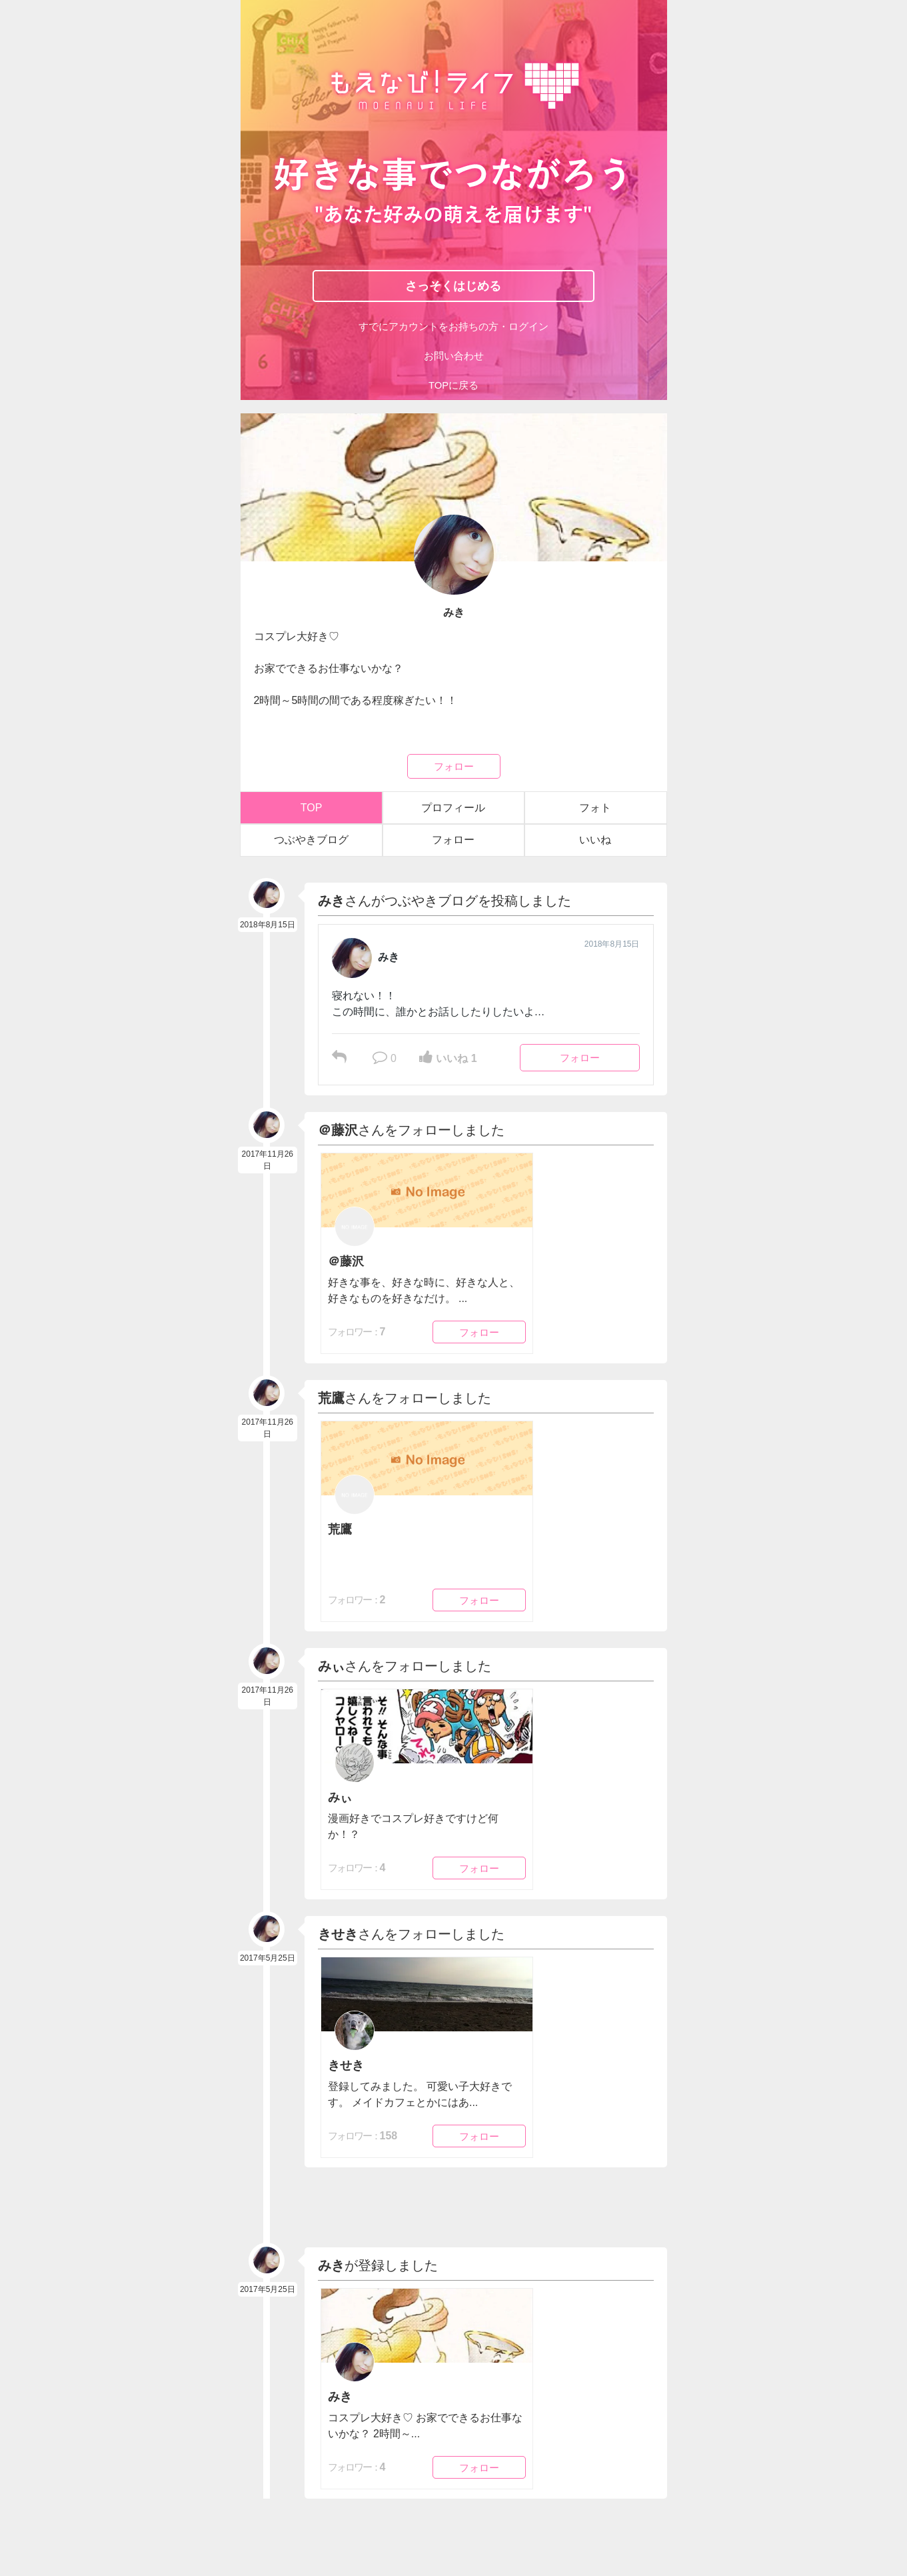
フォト (595, 807)
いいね (595, 839)
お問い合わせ (454, 356)
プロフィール (453, 807)
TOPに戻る (453, 385)
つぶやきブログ (311, 839)
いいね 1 (447, 1058)
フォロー (454, 766)
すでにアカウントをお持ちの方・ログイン (453, 326)
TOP (312, 807)
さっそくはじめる (453, 285)
